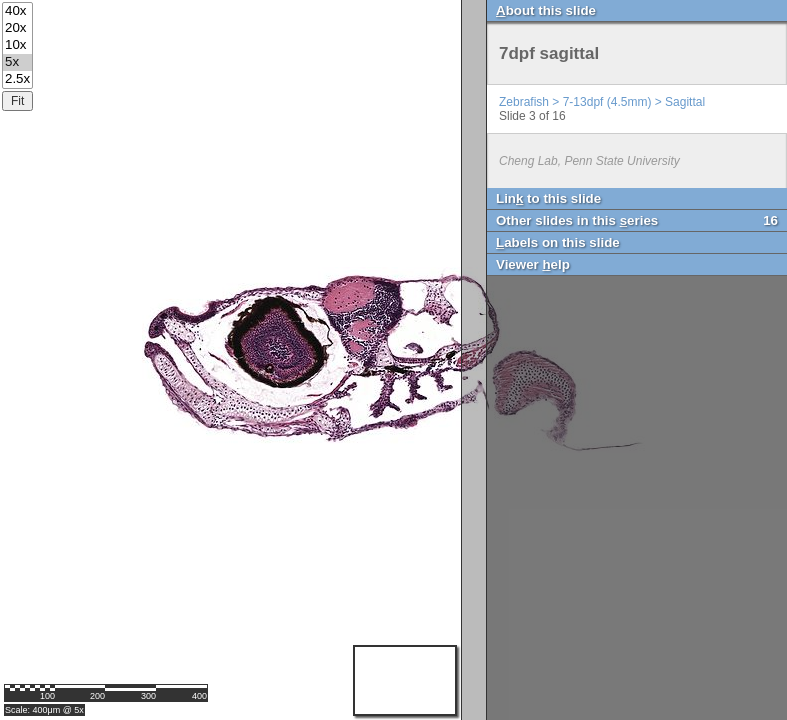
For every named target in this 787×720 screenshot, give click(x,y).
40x (17, 11)
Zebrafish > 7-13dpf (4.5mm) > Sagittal (602, 102)
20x (17, 28)
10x (17, 45)
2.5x (17, 79)
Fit (17, 101)
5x (17, 62)
